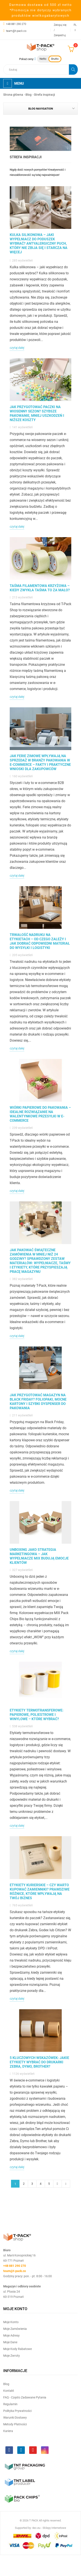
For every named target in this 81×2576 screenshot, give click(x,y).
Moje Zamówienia (15, 2328)
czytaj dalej (17, 347)
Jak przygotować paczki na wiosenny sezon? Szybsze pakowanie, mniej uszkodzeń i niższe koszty (37, 413)
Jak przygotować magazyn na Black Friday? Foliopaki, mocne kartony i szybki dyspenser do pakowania (38, 1401)
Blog (6, 2384)
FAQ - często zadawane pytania (24, 2397)
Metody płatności (15, 2424)
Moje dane (10, 2342)
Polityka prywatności (17, 2411)
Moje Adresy (11, 2335)
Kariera (8, 2431)
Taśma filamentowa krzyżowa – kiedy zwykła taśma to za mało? (40, 588)
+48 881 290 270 (16, 24)
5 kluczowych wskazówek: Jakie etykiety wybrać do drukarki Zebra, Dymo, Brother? (39, 2062)
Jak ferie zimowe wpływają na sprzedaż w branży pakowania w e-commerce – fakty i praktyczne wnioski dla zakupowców (40, 762)
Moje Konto (11, 2322)
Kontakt (8, 2390)
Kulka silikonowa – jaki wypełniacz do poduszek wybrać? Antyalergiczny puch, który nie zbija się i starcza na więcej (38, 243)
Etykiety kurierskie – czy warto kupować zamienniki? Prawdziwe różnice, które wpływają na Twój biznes (40, 1891)
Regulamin (10, 2404)
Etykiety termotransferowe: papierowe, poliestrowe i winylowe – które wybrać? (37, 1714)
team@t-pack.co (16, 30)
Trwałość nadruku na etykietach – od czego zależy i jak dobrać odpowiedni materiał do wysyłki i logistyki (40, 941)
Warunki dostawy (15, 2417)
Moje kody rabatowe (17, 2349)
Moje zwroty (11, 2355)
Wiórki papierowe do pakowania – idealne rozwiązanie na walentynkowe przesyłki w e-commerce (40, 1114)
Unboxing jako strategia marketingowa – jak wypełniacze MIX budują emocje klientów (39, 1556)
